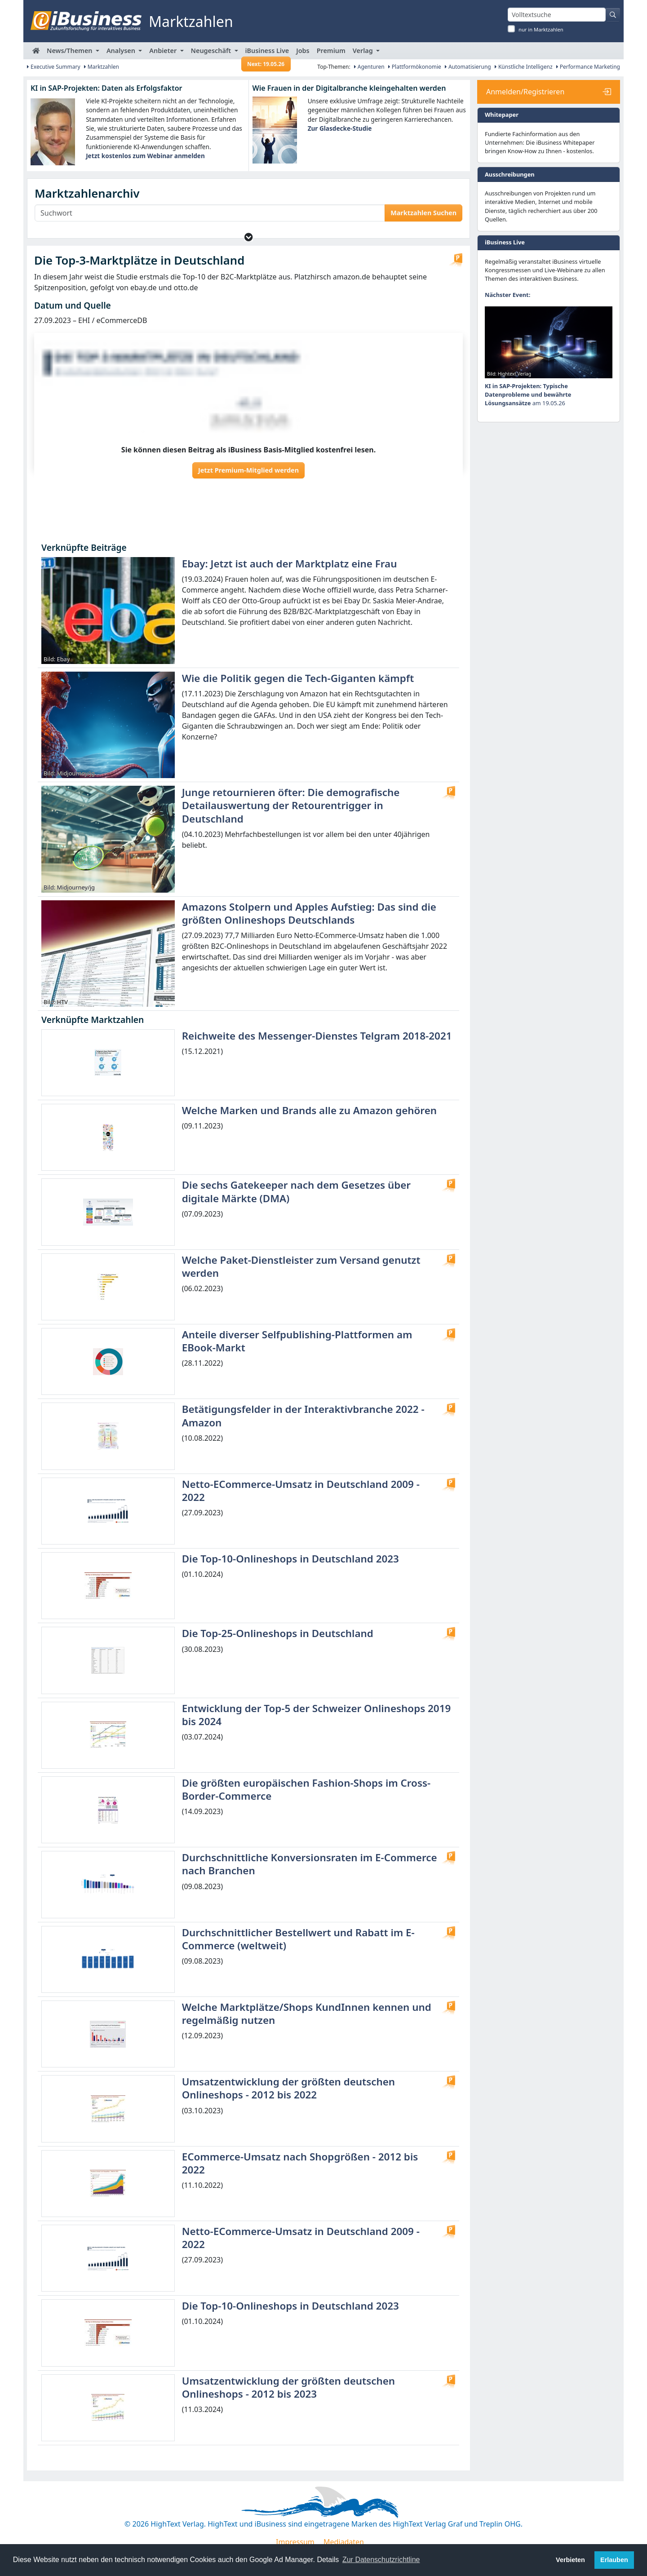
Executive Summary (53, 67)
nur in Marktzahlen (540, 29)
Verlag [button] (364, 50)
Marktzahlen (102, 67)
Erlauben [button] (614, 2559)
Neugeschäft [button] (212, 50)
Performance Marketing (588, 67)
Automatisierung (468, 67)
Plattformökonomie (414, 67)
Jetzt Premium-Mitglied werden (248, 470)
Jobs (302, 50)
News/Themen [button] (70, 50)
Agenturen (369, 67)
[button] (248, 237)
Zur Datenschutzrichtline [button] (381, 2559)
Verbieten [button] (570, 2559)
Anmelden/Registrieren (525, 92)
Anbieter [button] (163, 50)
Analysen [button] (121, 50)
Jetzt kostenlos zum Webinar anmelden (145, 155)
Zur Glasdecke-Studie (340, 128)
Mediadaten (344, 2542)
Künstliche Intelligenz (524, 67)
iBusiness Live (266, 52)
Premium (331, 50)
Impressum (295, 2542)
